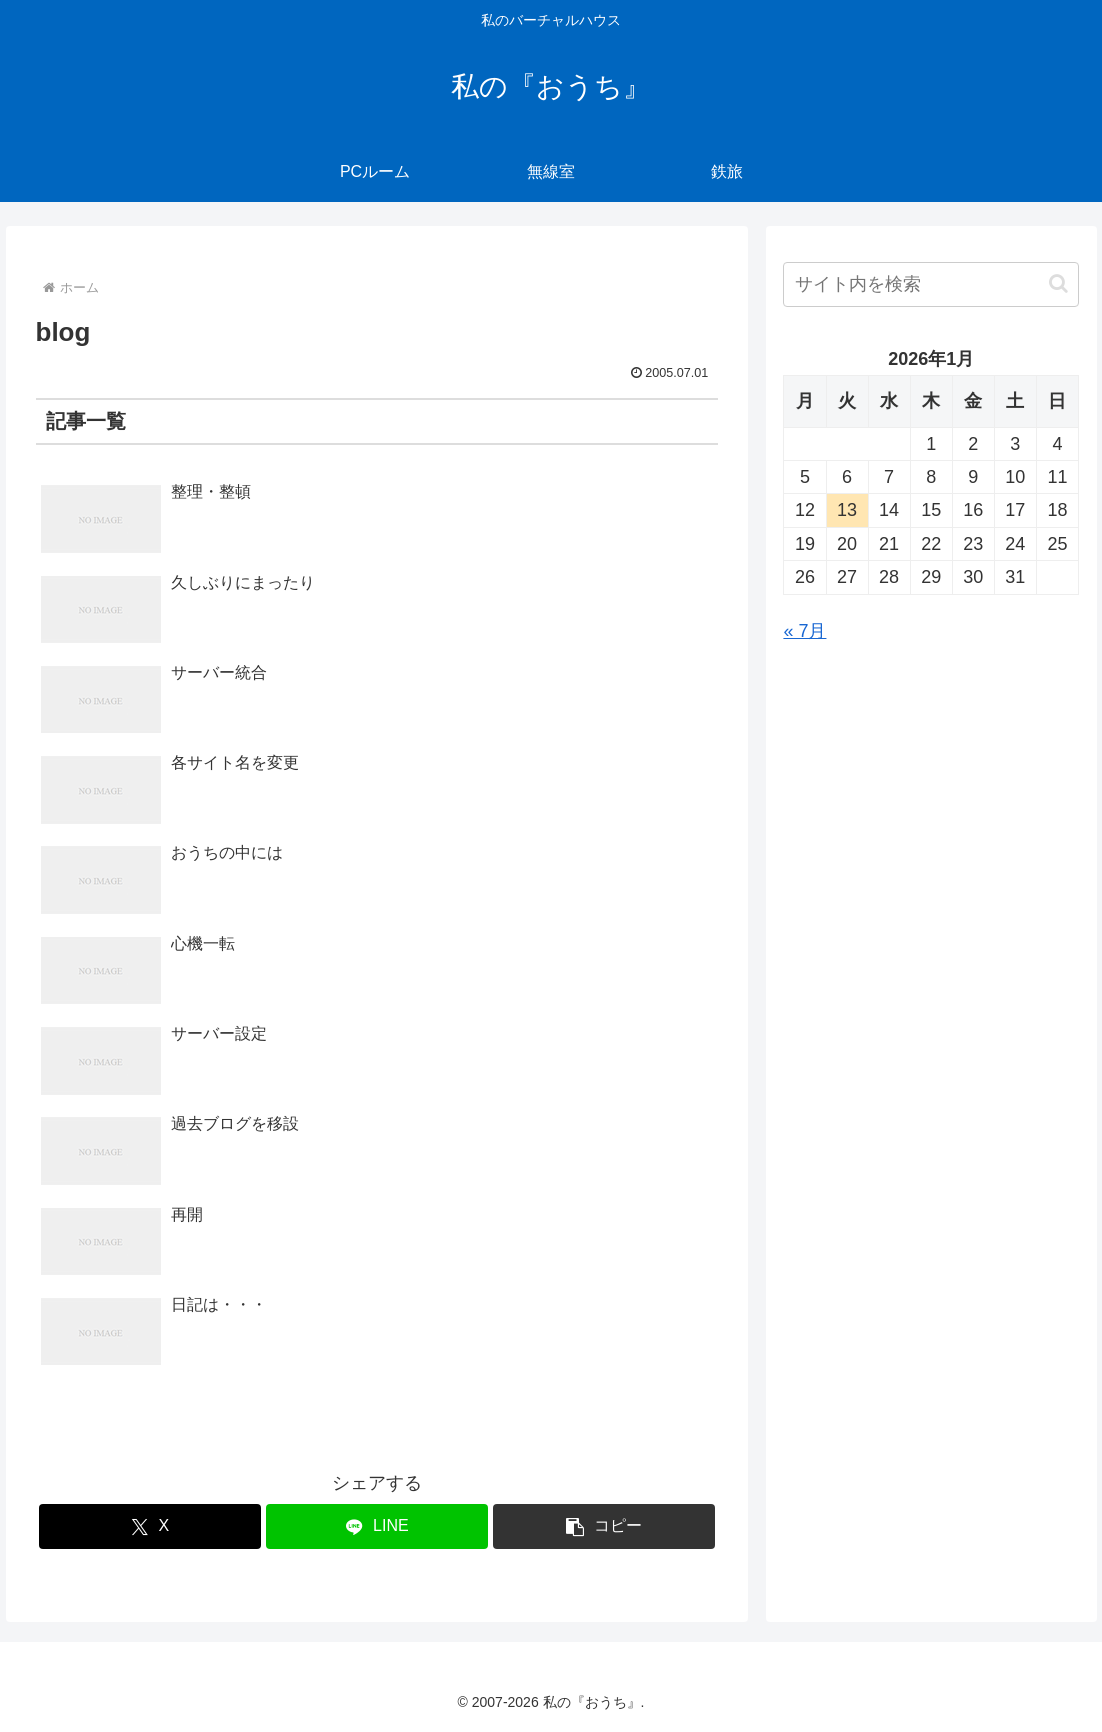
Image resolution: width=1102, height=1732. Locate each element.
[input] (931, 284)
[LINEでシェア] (377, 1526)
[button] (604, 1526)
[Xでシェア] (150, 1526)
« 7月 (804, 631)
